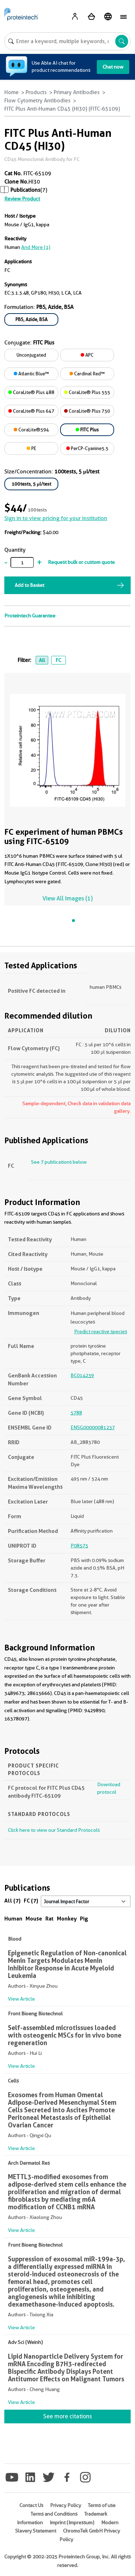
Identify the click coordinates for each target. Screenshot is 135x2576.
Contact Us (31, 2505)
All (42, 660)
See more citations (67, 2416)
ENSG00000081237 (93, 1427)
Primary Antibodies (77, 92)
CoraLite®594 (31, 429)
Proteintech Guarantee (29, 615)
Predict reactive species (100, 1331)
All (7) (12, 1900)
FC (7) (31, 1900)
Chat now (113, 67)
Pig (84, 1918)
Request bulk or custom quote (81, 562)
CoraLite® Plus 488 (31, 392)
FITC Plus (87, 429)
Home (11, 92)
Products (36, 92)
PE (31, 448)
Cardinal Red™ (87, 373)
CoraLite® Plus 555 (87, 392)
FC (58, 660)
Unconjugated (31, 355)
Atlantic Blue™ (31, 373)
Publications (25, 190)
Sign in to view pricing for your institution (55, 518)
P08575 (79, 1545)
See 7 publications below (59, 1162)
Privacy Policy (65, 2505)
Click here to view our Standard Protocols (54, 1830)
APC (87, 355)
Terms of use (102, 2505)
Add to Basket (29, 585)
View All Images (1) (67, 898)
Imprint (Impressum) (72, 2522)
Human (13, 1918)
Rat (49, 1918)
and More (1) (35, 247)
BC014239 (82, 1375)
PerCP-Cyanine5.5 (87, 448)
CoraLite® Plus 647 (31, 411)
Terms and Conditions (54, 2514)
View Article (21, 1999)
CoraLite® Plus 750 (87, 411)
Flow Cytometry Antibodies (37, 100)
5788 (76, 1413)
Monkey (67, 1918)
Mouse (34, 1918)
